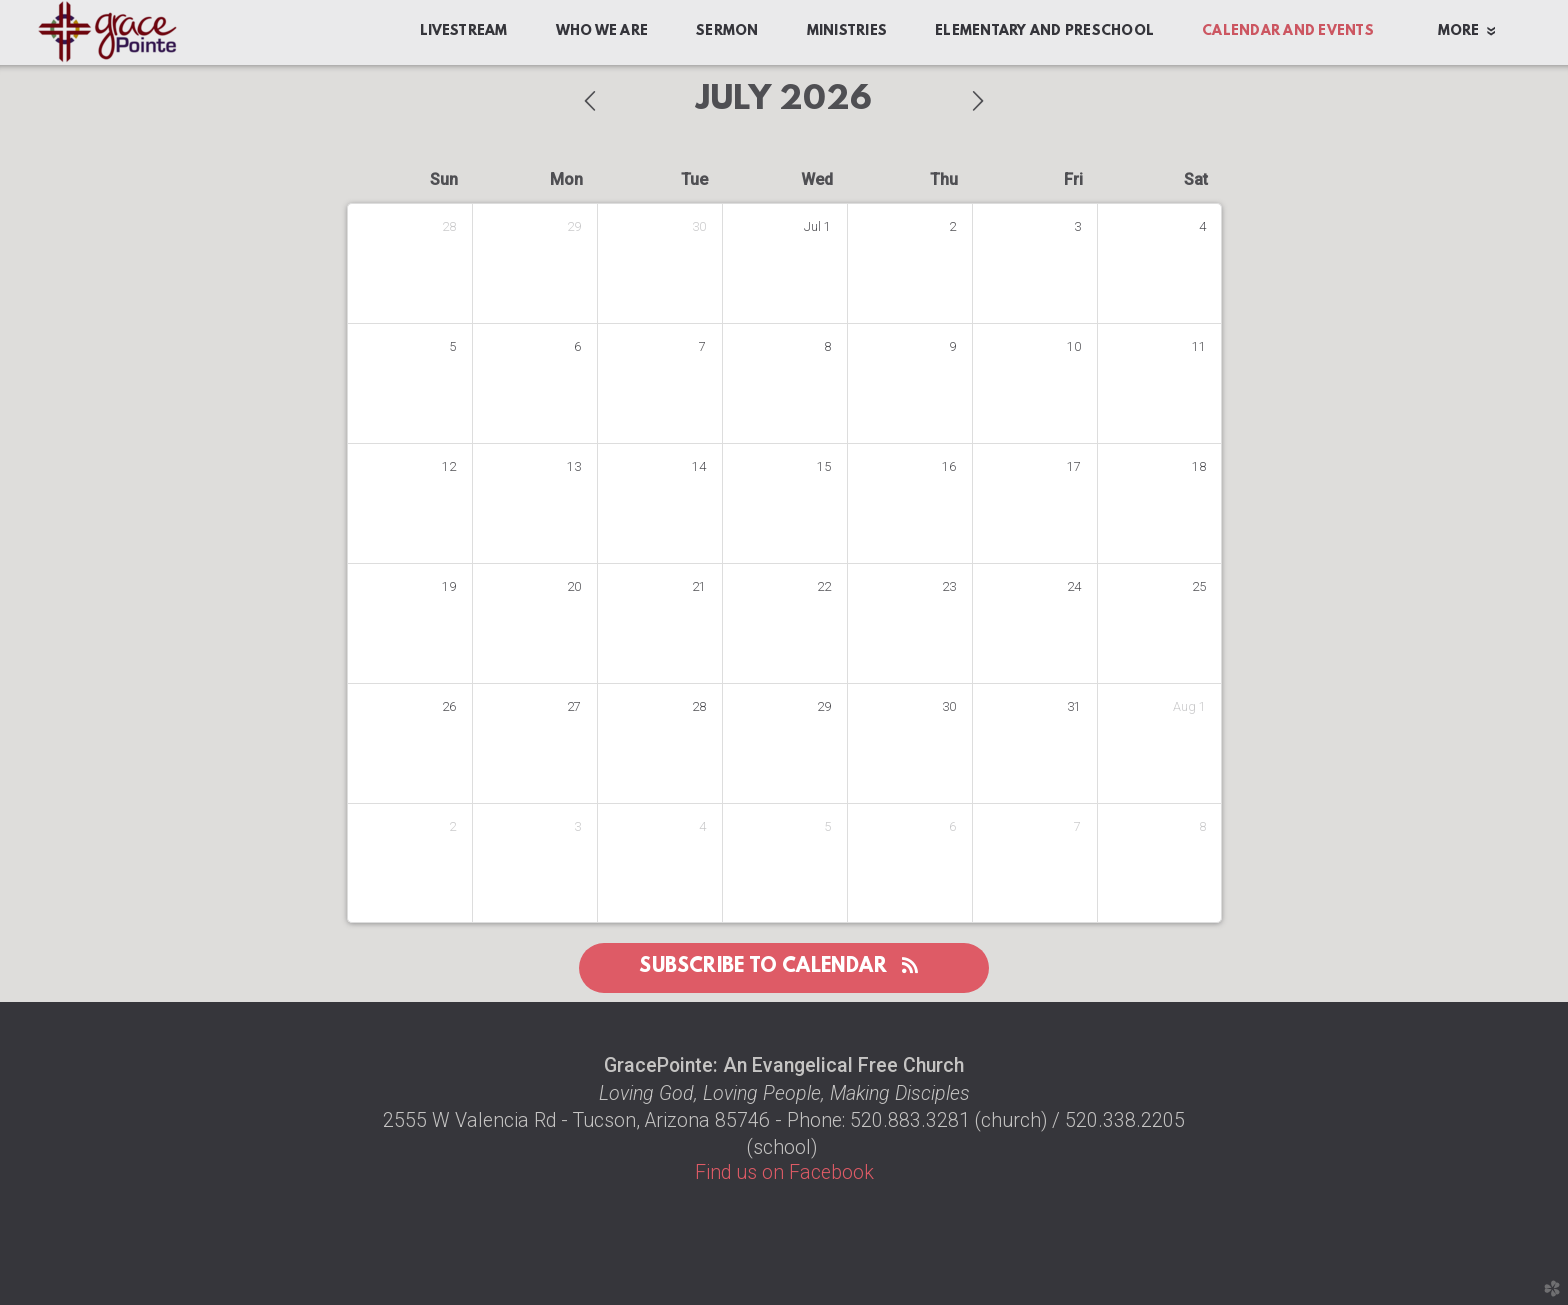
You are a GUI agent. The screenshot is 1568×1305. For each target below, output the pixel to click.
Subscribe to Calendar (783, 967)
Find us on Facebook (784, 1172)
